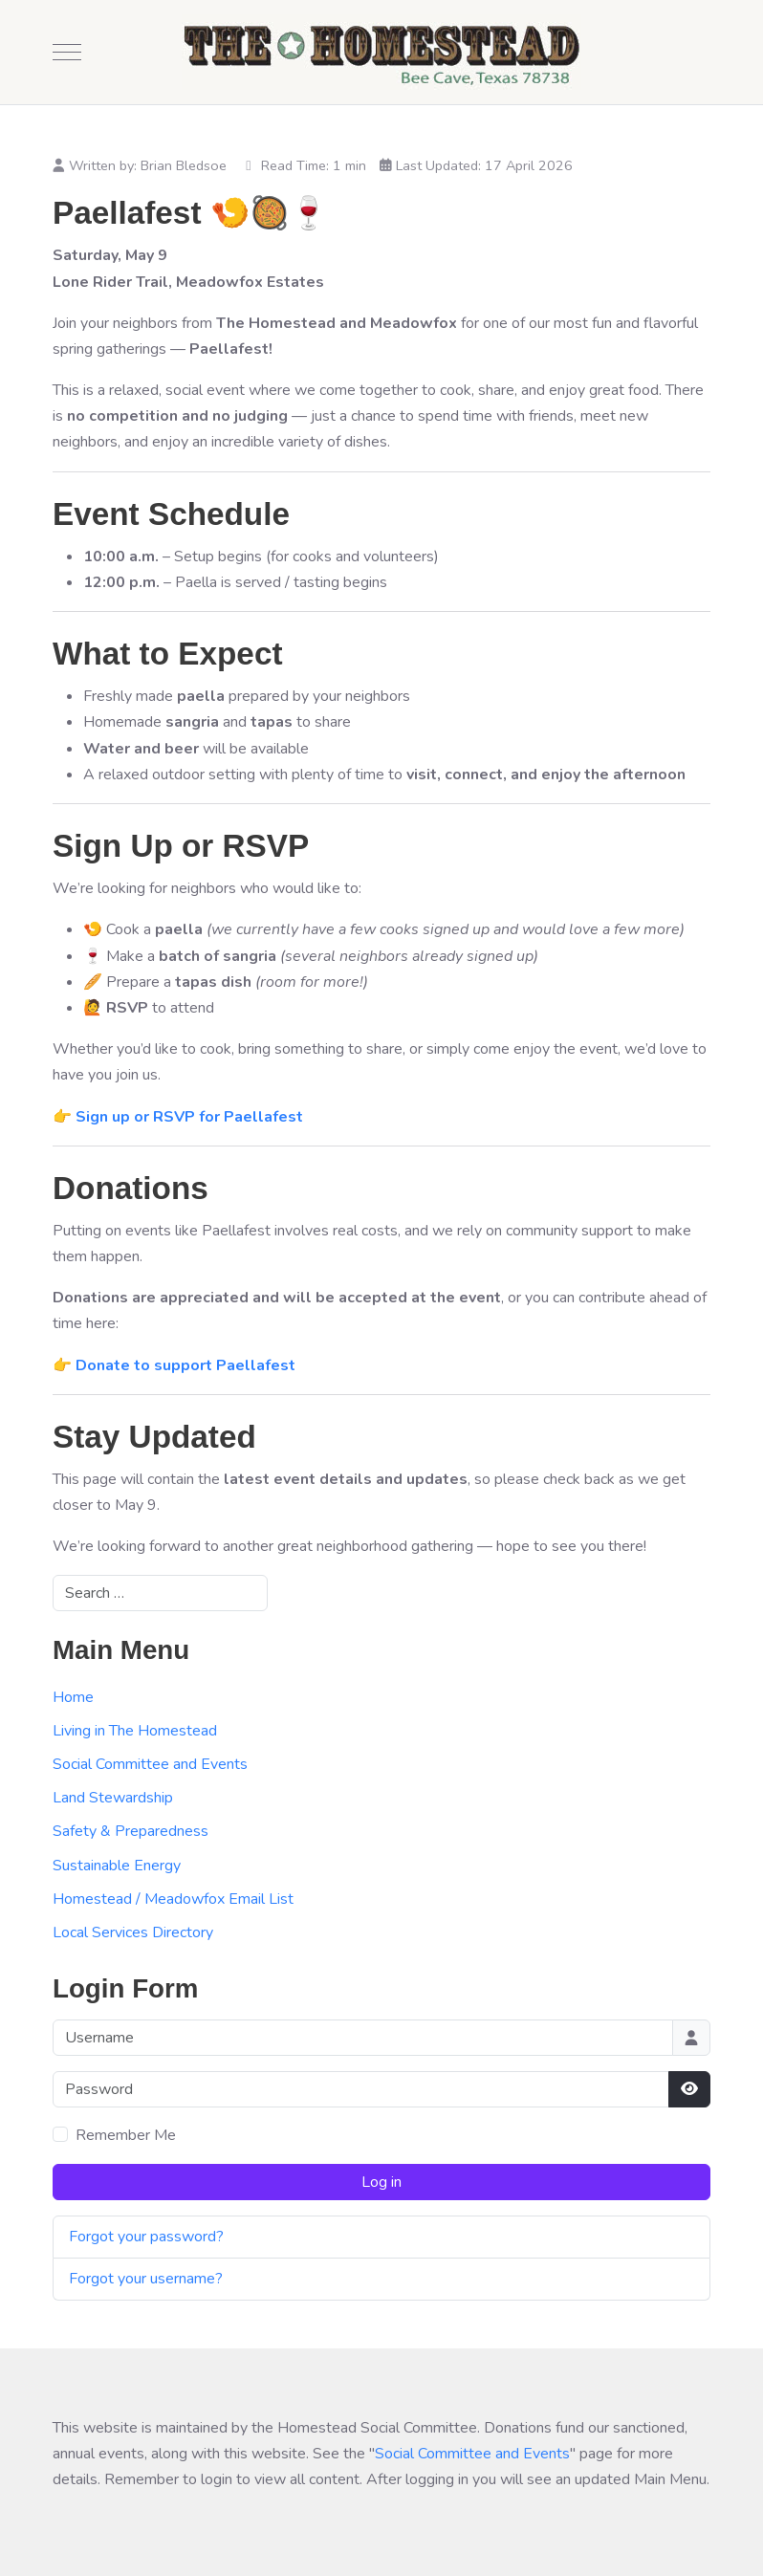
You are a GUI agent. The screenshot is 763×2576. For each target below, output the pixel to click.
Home (73, 1697)
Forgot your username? (146, 2278)
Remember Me (126, 2135)
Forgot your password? (146, 2236)
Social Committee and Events (150, 1764)
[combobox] (160, 1593)
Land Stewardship (113, 1797)
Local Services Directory (133, 1932)
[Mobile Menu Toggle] (67, 52)
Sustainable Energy (117, 1865)
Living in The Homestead (135, 1730)
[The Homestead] (381, 52)
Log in (381, 2182)
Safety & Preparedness (130, 1831)
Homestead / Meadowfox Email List (173, 1899)
